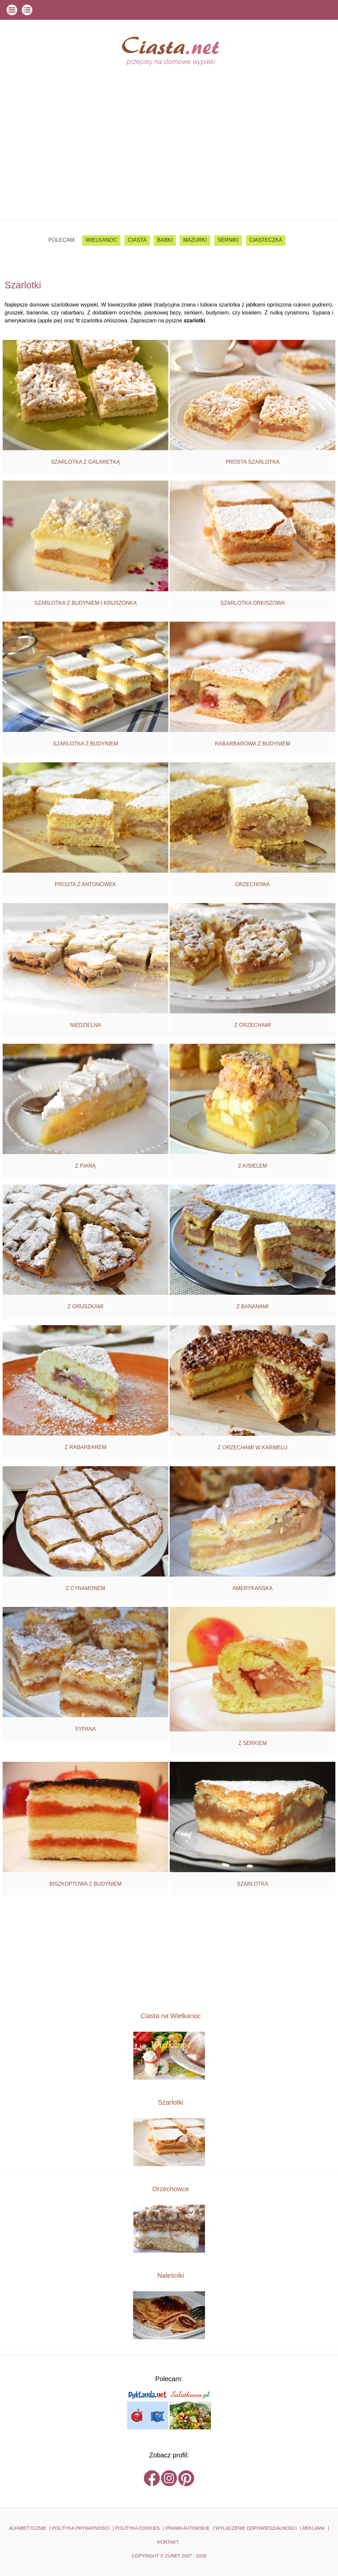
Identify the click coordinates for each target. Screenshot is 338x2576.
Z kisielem (252, 1166)
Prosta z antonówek (85, 884)
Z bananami (252, 1306)
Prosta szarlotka (252, 462)
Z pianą (85, 1166)
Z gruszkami (85, 1306)
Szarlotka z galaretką (85, 462)
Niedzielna (85, 1025)
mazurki (195, 240)
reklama (313, 2528)
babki (165, 240)
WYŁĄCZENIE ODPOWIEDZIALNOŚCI (256, 2528)
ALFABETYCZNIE (27, 2528)
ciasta (137, 240)
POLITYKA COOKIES (137, 2528)
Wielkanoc (101, 240)
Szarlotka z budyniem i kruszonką (85, 603)
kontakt (168, 2542)
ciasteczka (265, 240)
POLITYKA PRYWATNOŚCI (80, 2528)
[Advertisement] (169, 170)
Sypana (85, 1729)
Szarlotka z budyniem (85, 743)
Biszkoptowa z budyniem (86, 1884)
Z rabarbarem (85, 1447)
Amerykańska (252, 1588)
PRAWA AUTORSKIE (188, 2528)
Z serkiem (252, 1743)
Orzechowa (252, 884)
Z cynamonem (85, 1588)
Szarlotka (252, 1884)
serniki (228, 240)
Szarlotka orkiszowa (252, 603)
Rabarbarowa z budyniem (252, 743)
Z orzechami (252, 1025)
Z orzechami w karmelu (252, 1447)
